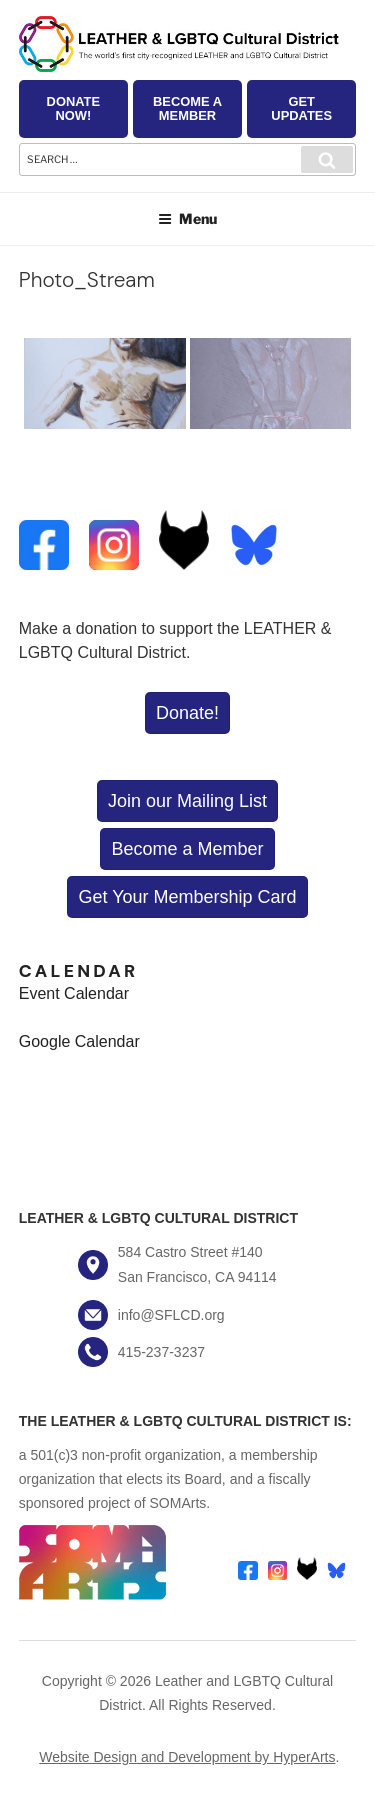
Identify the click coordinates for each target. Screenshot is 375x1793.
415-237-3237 (161, 1352)
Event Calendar (74, 993)
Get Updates (301, 108)
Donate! (187, 713)
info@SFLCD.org (171, 1315)
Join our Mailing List (187, 801)
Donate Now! (73, 108)
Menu (187, 218)
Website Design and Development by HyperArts (187, 1757)
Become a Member (187, 108)
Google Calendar (79, 1041)
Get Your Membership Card (187, 897)
